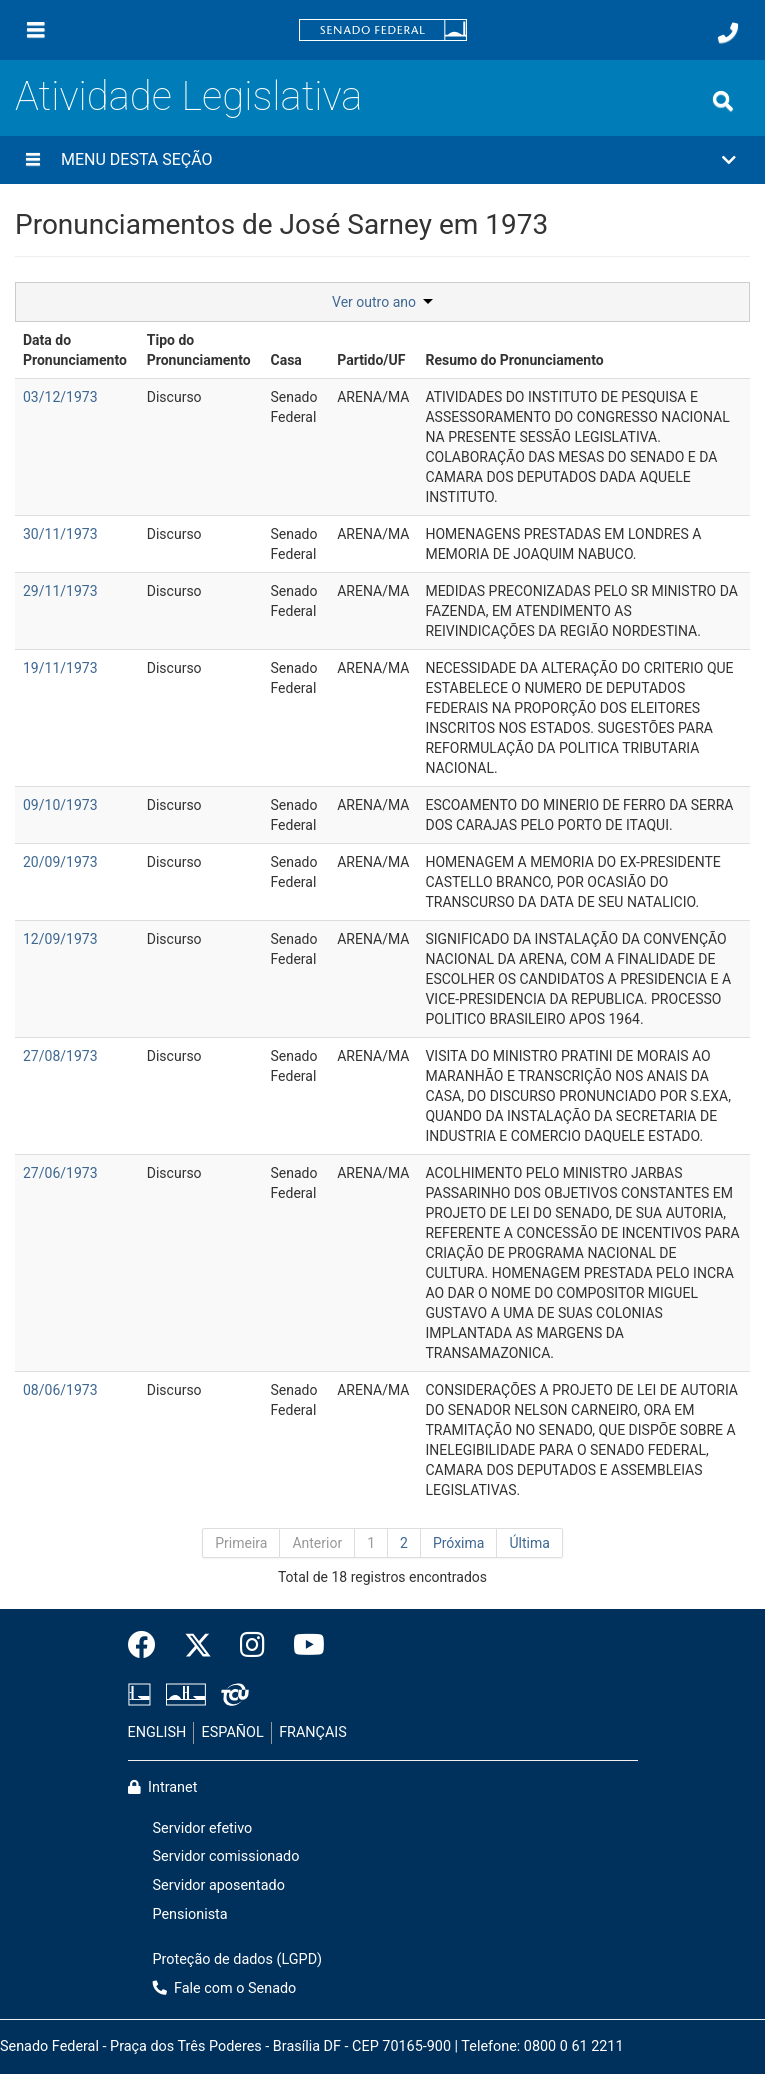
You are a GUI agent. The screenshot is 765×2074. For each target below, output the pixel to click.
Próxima (459, 1543)
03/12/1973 (60, 397)
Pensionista (190, 1914)
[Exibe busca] (723, 101)
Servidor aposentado (219, 1885)
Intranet (163, 1787)
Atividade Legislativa (188, 96)
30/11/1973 (60, 534)
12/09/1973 (60, 939)
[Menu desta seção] (33, 160)
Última (529, 1543)
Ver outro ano (382, 302)
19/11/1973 (60, 668)
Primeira (241, 1543)
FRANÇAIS (313, 1732)
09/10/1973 (60, 805)
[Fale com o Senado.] (728, 33)
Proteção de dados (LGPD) (238, 1959)
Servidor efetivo (203, 1828)
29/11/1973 (60, 591)
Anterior (317, 1543)
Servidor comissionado (226, 1856)
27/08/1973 (60, 1056)
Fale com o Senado (225, 1988)
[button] (382, 160)
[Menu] (36, 30)
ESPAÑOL (233, 1732)
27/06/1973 (60, 1173)
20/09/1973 (60, 862)
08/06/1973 (60, 1390)
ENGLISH (157, 1732)
